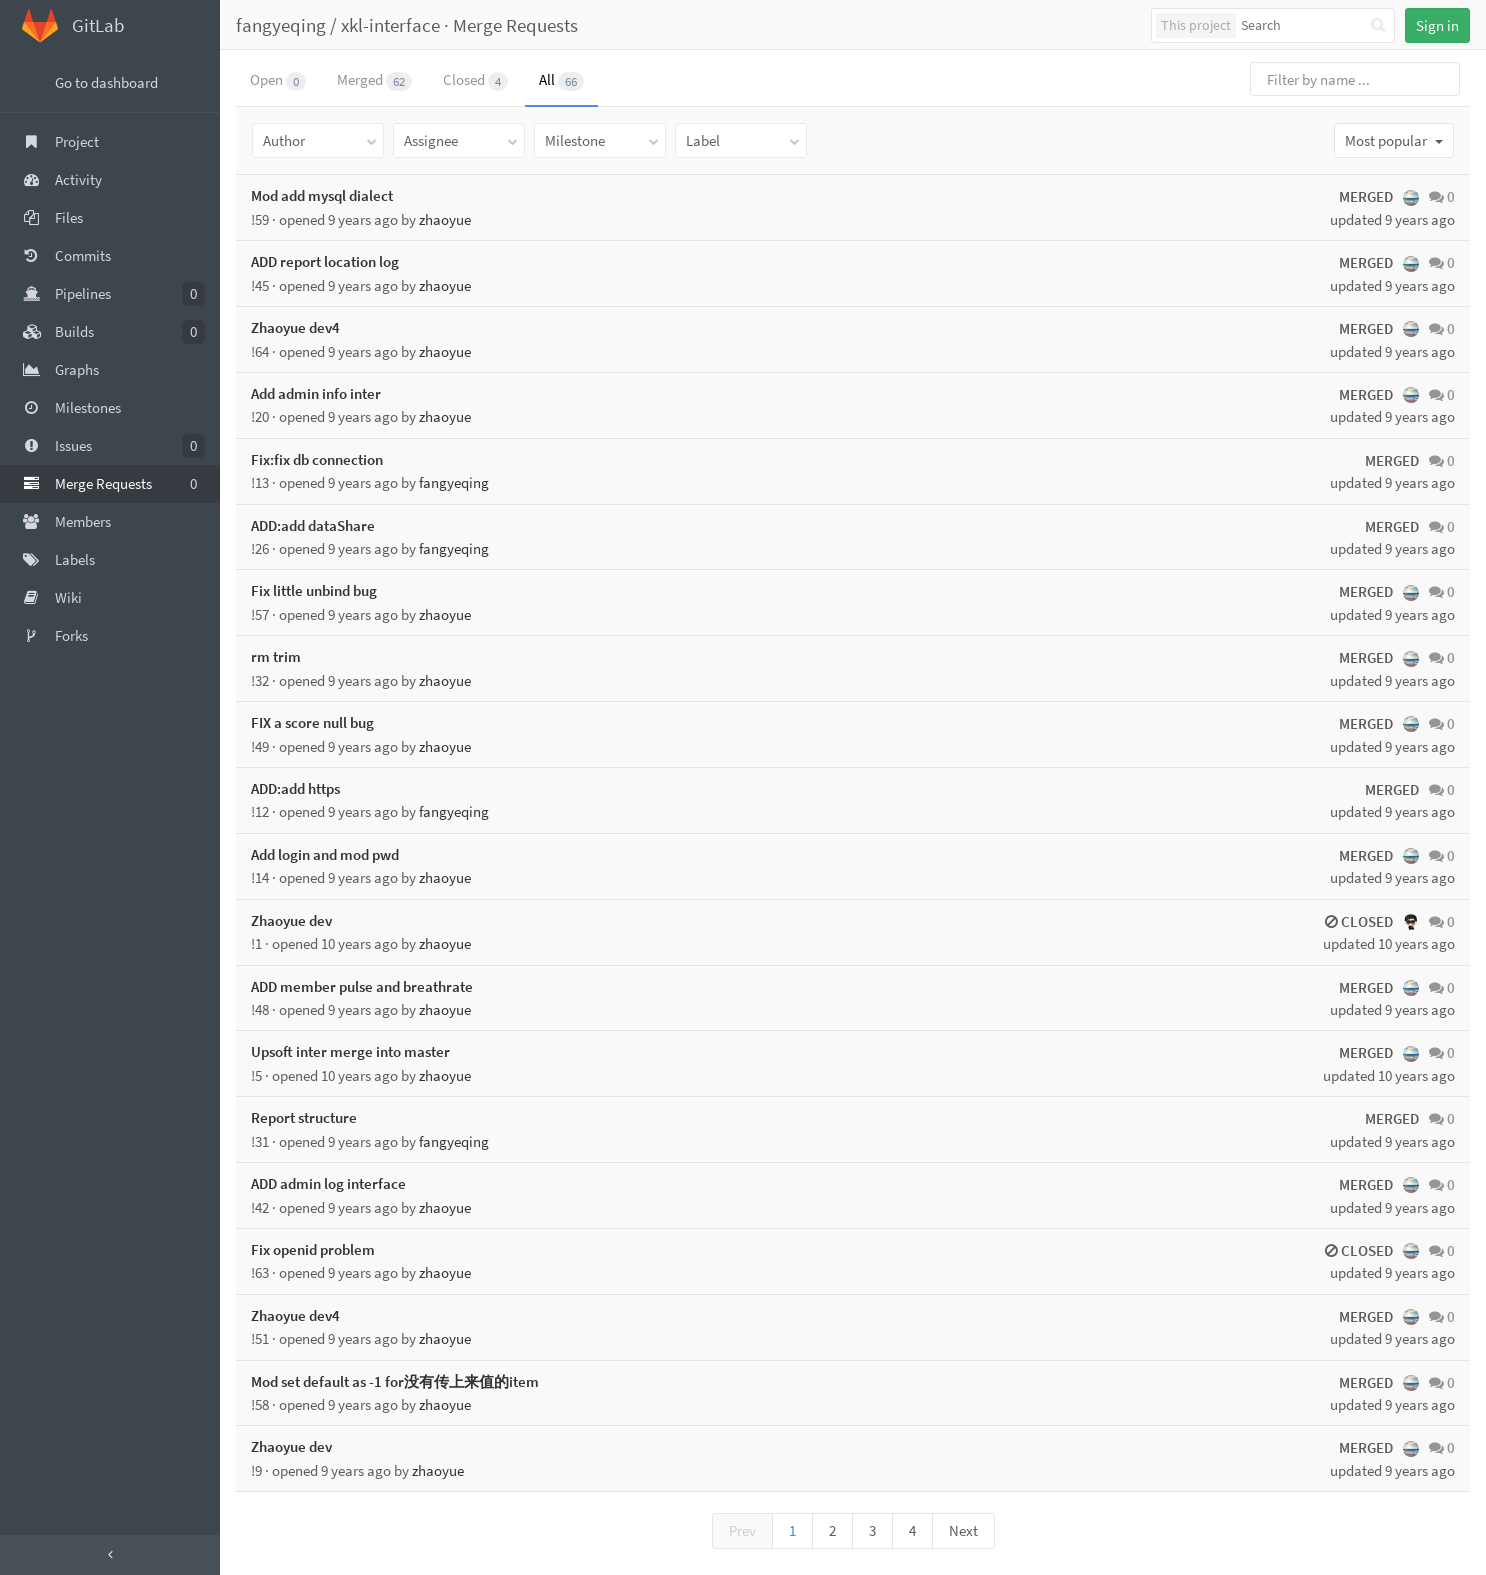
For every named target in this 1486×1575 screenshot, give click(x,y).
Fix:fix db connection (317, 459)
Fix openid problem (313, 1249)
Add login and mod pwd (325, 854)
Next (963, 1530)
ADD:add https (295, 788)
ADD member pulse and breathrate (362, 986)
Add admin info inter (316, 393)
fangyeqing (281, 25)
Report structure (304, 1117)
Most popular (1394, 140)
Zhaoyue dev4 (295, 327)
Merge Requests (515, 25)
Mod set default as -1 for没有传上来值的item (395, 1381)
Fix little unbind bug (314, 590)
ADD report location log (325, 261)
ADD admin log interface (328, 1183)
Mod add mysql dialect (322, 195)
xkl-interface (390, 25)
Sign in (1437, 25)
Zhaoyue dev (291, 920)
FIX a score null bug (312, 722)
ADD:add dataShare (313, 525)
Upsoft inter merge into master (350, 1051)
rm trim (276, 656)
